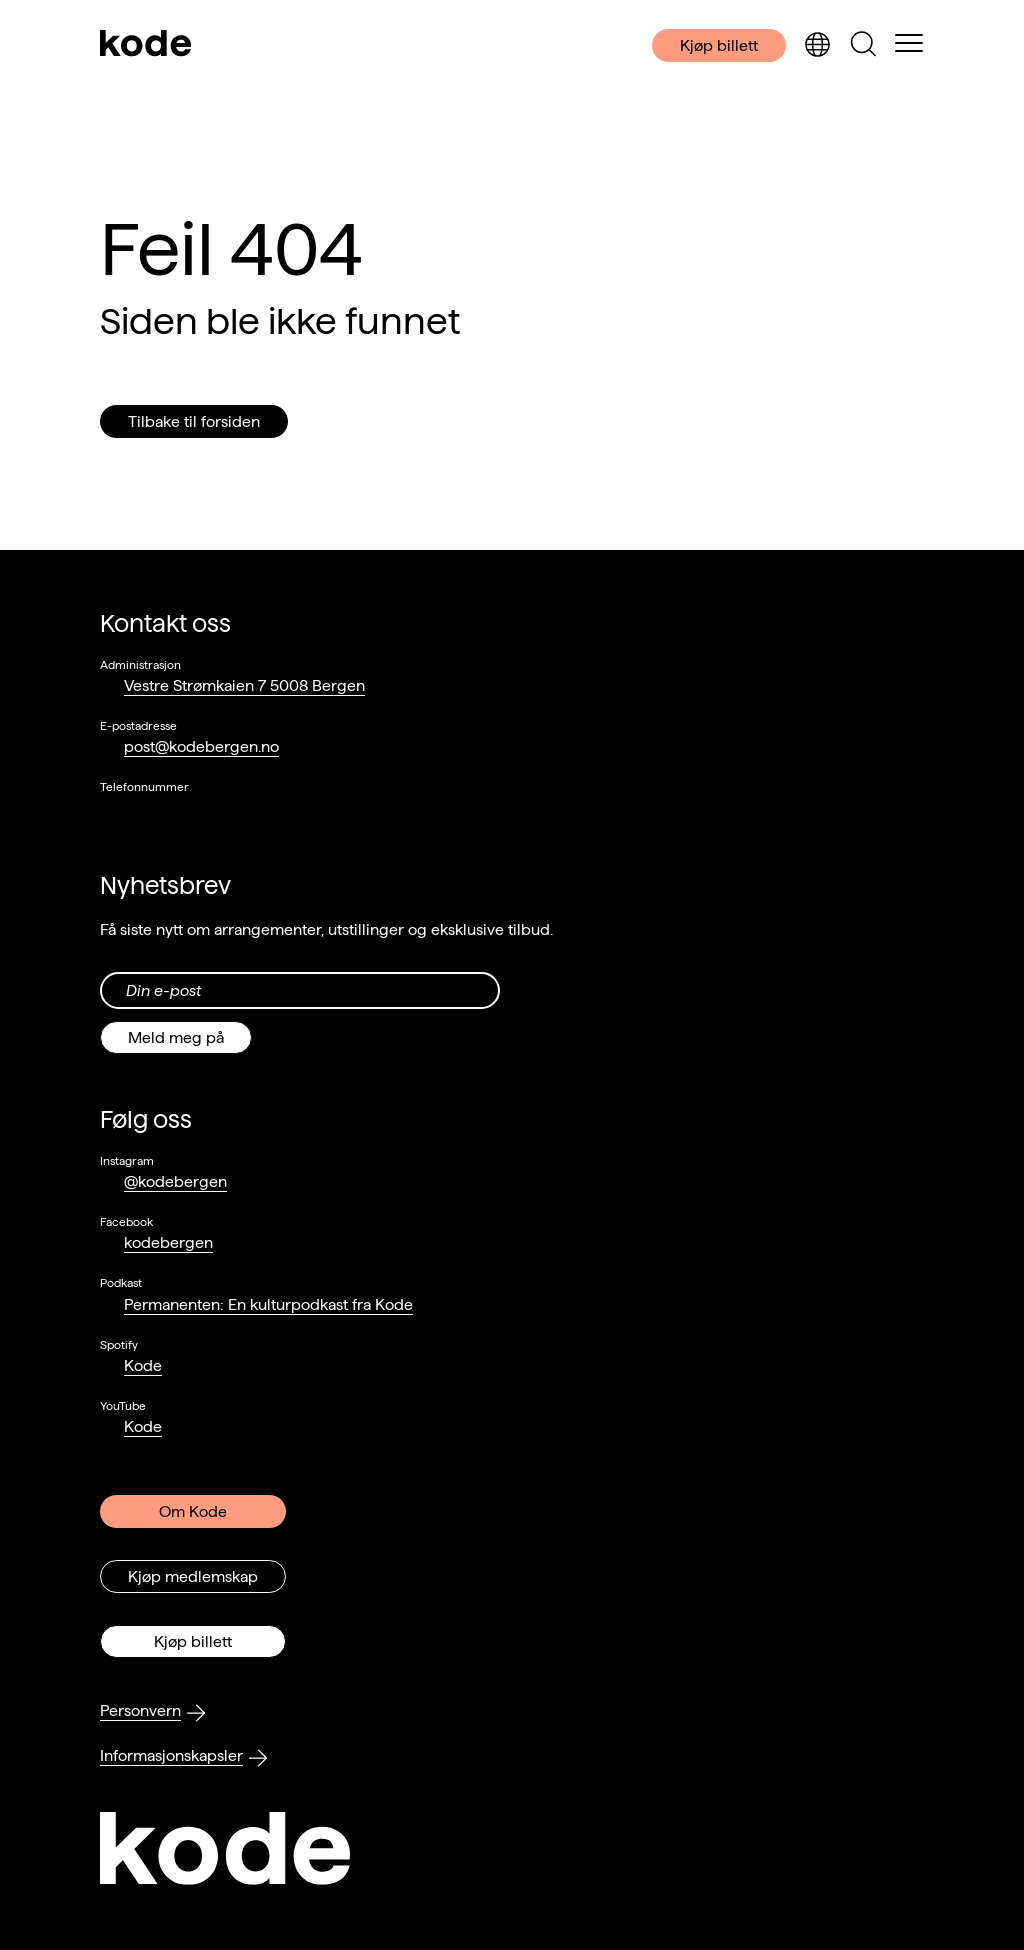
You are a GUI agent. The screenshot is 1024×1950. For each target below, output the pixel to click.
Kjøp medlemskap (193, 1576)
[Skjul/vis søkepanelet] (863, 45)
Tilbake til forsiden (194, 421)
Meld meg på (176, 1037)
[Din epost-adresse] (300, 990)
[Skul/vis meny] (909, 45)
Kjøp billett (719, 45)
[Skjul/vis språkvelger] (817, 45)
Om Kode (193, 1511)
